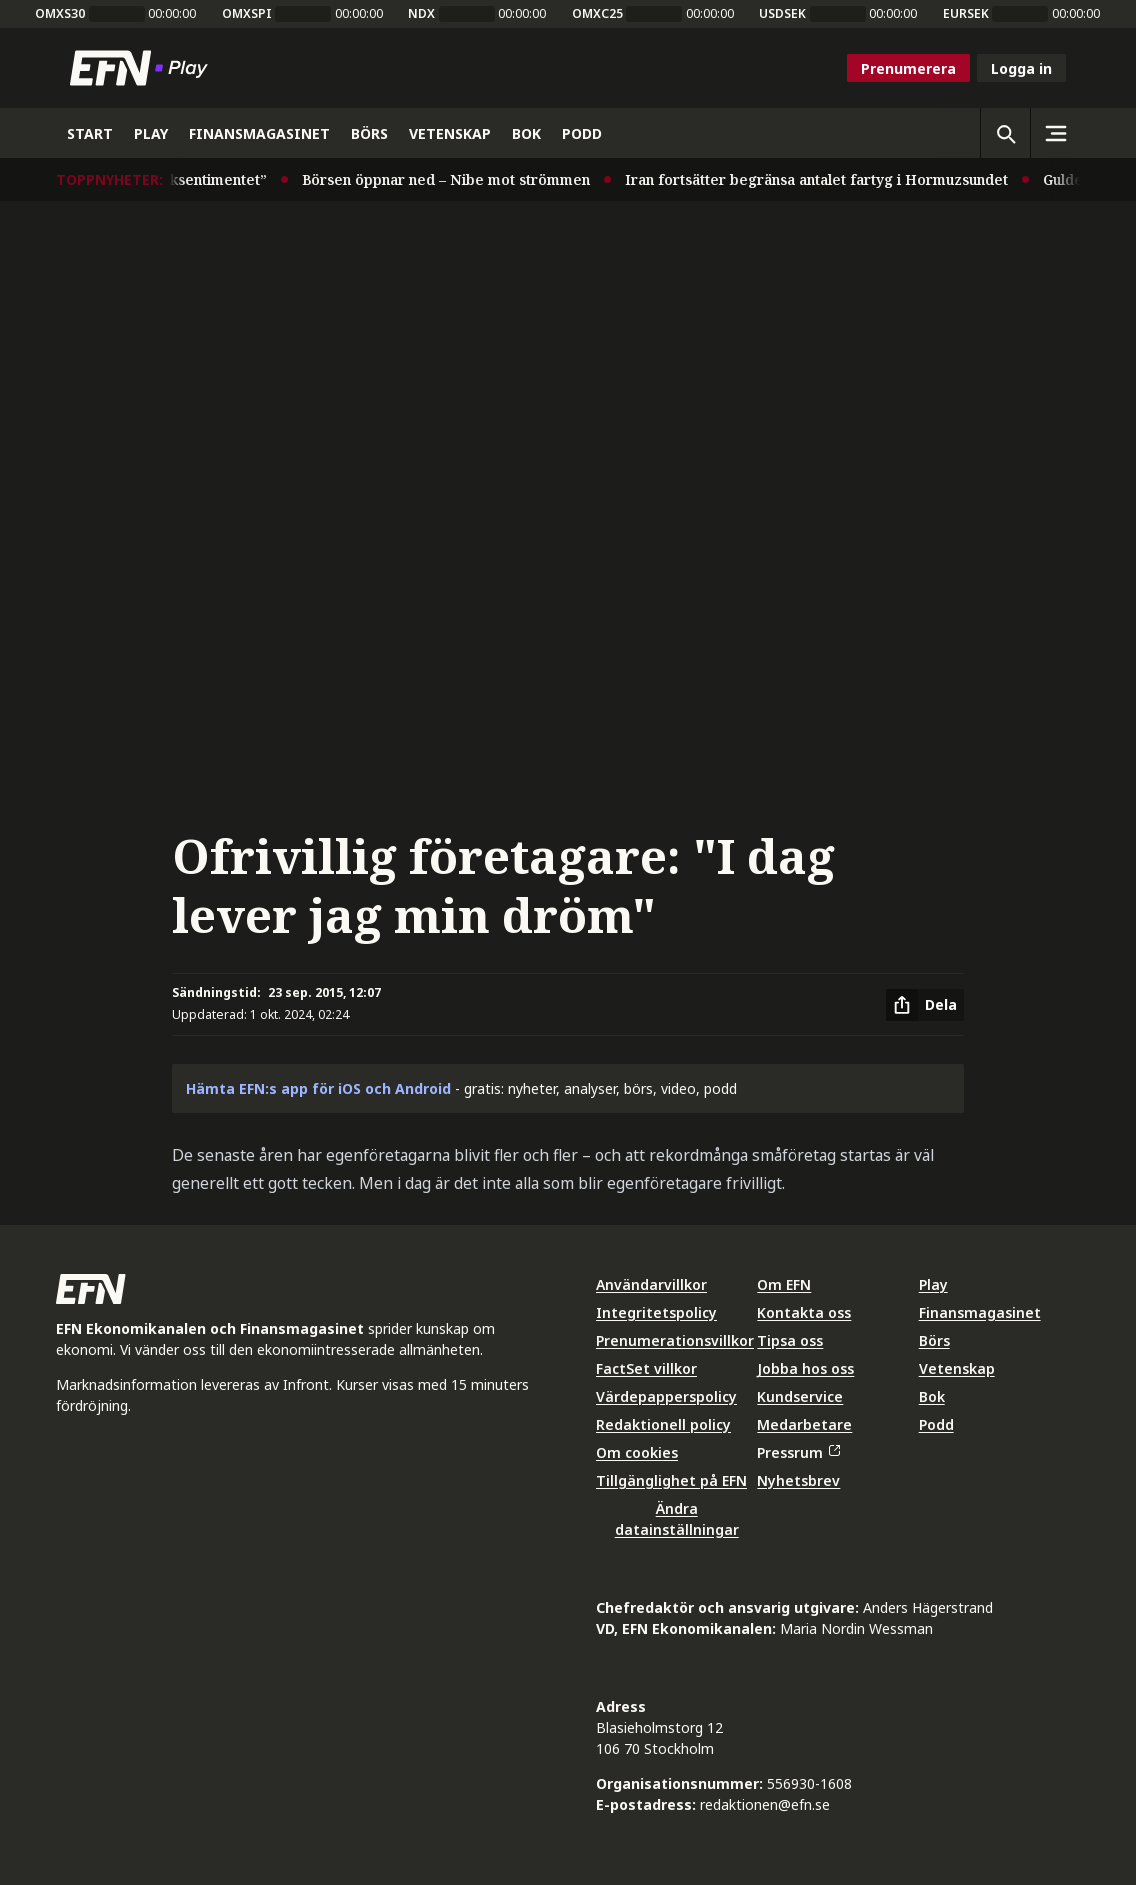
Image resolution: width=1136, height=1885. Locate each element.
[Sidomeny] (1055, 133)
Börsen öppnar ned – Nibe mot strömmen (453, 179)
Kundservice (800, 1396)
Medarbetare (804, 1424)
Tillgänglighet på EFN (671, 1480)
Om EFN (784, 1284)
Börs (934, 1340)
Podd (936, 1424)
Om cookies (637, 1452)
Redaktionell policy (663, 1424)
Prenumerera (908, 68)
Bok (932, 1396)
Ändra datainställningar (677, 1519)
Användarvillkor (651, 1284)
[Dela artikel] (925, 1005)
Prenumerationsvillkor (675, 1340)
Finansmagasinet (980, 1312)
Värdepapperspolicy (666, 1396)
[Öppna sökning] (1005, 133)
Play (933, 1284)
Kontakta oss (804, 1312)
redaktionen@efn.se (765, 1804)
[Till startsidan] (143, 68)
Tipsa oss (790, 1340)
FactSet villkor (646, 1368)
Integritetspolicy (656, 1312)
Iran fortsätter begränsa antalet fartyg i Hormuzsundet (823, 179)
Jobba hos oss (805, 1368)
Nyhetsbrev (798, 1480)
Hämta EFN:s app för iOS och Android (318, 1088)
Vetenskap (957, 1368)
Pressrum (798, 1452)
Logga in (1021, 68)
